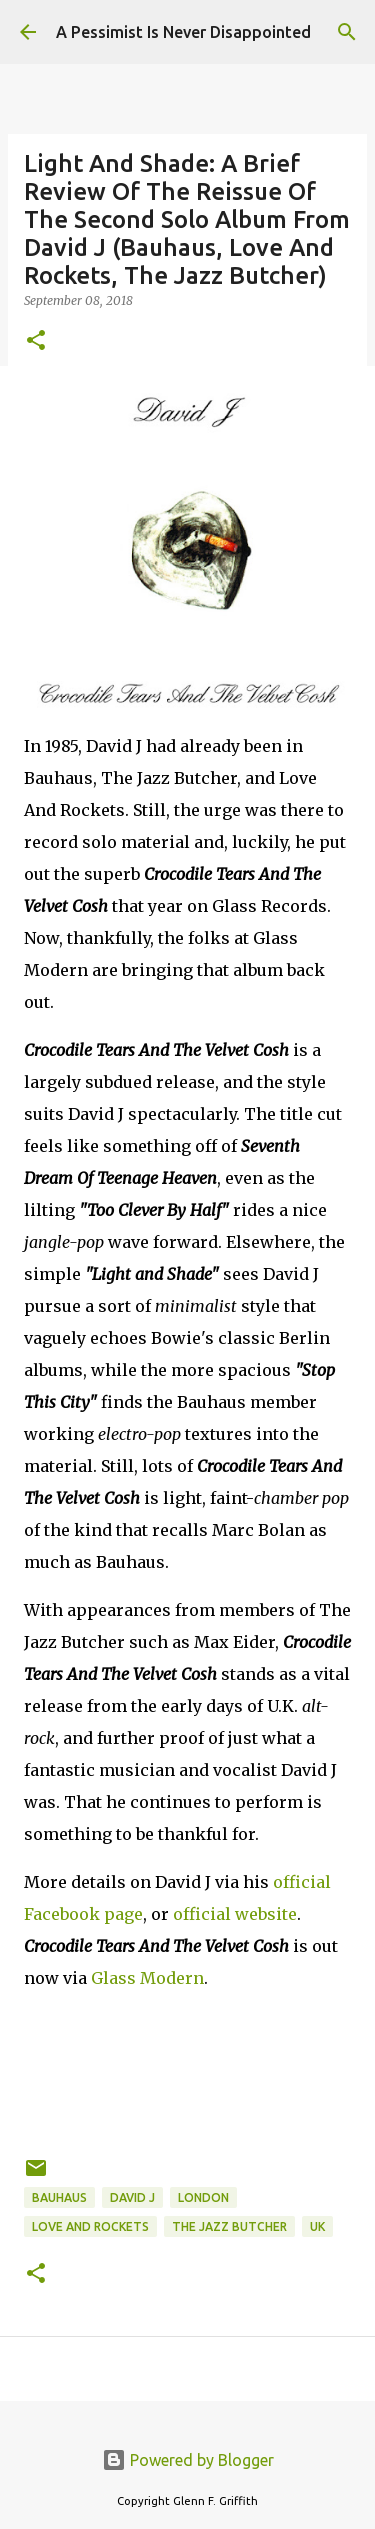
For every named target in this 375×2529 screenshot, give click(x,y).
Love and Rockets (90, 2226)
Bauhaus (59, 2197)
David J (132, 2197)
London (203, 2197)
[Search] (347, 32)
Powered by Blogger (188, 2460)
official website (235, 1914)
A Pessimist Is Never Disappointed (183, 32)
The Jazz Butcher (229, 2226)
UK (317, 2226)
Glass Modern (147, 1978)
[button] (36, 341)
